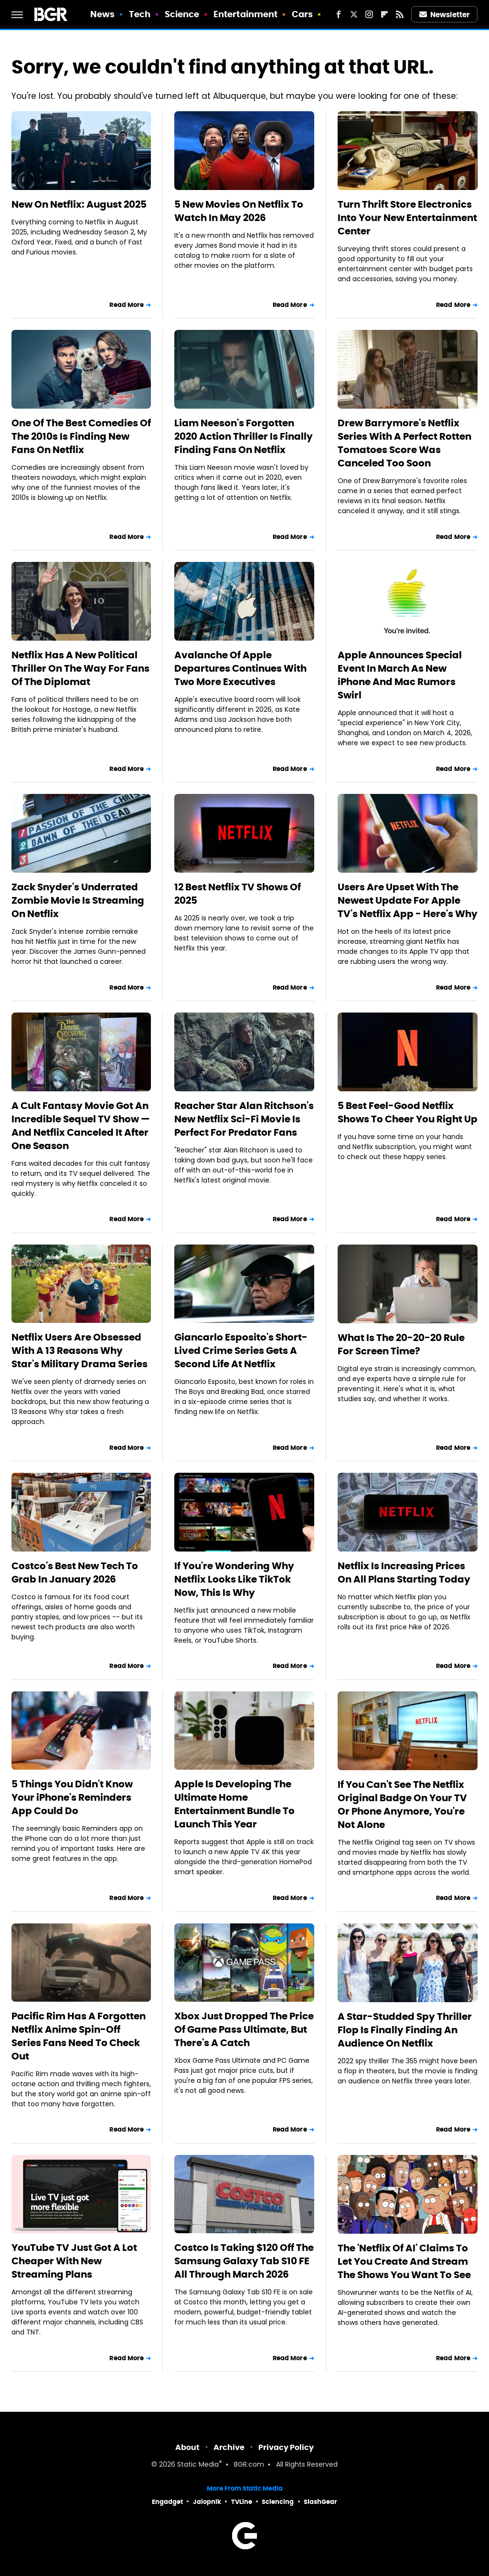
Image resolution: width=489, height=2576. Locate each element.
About (187, 2447)
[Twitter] (354, 14)
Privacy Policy (286, 2447)
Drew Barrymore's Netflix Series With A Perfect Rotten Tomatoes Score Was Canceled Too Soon (404, 443)
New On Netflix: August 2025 (79, 204)
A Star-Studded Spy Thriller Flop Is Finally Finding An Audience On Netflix (405, 2029)
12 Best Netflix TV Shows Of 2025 (237, 894)
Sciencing (278, 2502)
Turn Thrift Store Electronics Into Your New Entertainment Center (407, 217)
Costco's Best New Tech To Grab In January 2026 (74, 1572)
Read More (126, 305)
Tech (139, 14)
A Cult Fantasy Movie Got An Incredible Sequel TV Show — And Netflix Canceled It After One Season (80, 1125)
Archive (228, 2447)
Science (182, 14)
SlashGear (320, 2502)
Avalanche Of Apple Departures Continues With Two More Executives (240, 668)
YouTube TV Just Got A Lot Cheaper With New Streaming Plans (74, 2260)
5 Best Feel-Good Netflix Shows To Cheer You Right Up (408, 1112)
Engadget (167, 2502)
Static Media (198, 2465)
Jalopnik (207, 2502)
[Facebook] (338, 14)
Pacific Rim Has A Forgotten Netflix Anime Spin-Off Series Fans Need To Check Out (78, 2036)
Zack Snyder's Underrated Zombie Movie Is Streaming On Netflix (77, 900)
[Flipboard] (384, 14)
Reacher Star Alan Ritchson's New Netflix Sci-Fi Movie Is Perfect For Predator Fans (244, 1119)
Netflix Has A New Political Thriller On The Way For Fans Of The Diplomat (80, 668)
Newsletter (444, 14)
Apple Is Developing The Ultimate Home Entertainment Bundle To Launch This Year (234, 1804)
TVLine (241, 2502)
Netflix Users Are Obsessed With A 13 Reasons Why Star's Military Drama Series (79, 1350)
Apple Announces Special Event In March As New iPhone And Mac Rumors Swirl (400, 675)
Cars (302, 14)
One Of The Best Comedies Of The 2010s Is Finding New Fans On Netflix (81, 436)
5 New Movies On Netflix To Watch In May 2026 (238, 211)
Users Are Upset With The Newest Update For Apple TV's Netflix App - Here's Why (408, 900)
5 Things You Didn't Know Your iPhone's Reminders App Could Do (72, 1797)
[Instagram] (369, 14)
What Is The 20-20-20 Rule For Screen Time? (401, 1344)
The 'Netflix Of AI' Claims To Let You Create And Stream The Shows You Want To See (404, 2261)
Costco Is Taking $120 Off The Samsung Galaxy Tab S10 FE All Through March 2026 (244, 2260)
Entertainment (245, 14)
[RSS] (400, 14)
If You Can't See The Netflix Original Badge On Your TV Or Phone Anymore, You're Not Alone (402, 1804)
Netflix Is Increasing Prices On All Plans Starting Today (404, 1572)
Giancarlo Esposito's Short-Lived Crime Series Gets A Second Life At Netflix (241, 1350)
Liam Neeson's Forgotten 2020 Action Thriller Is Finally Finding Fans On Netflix (243, 436)
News (102, 14)
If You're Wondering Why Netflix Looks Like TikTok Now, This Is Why (234, 1579)
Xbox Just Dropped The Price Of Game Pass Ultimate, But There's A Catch (244, 2029)
